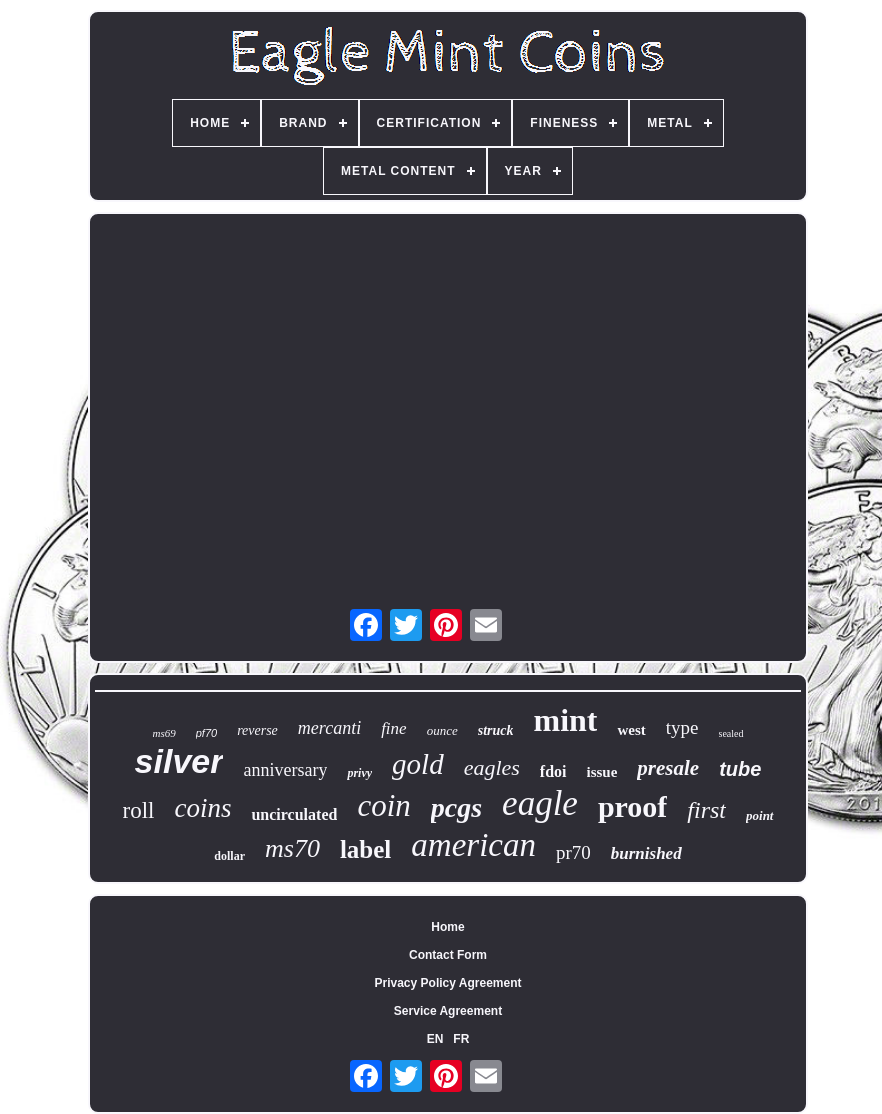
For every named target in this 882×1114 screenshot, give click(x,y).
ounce (442, 730)
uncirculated (294, 814)
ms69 (163, 733)
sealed (731, 733)
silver (179, 761)
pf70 (206, 733)
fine (394, 728)
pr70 (573, 852)
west (631, 730)
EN (435, 1039)
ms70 (292, 848)
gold (418, 764)
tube (740, 769)
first (706, 810)
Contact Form (448, 955)
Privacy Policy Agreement (448, 983)
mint (565, 720)
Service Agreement (448, 1011)
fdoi (553, 771)
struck (496, 730)
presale (668, 768)
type (682, 727)
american (473, 845)
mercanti (329, 728)
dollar (229, 856)
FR (461, 1039)
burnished (646, 853)
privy (359, 773)
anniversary (285, 770)
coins (202, 808)
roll (139, 810)
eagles (492, 767)
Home (447, 927)
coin (383, 805)
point (759, 815)
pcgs (456, 807)
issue (602, 772)
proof (632, 806)
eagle (540, 803)
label (365, 849)
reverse (257, 730)
